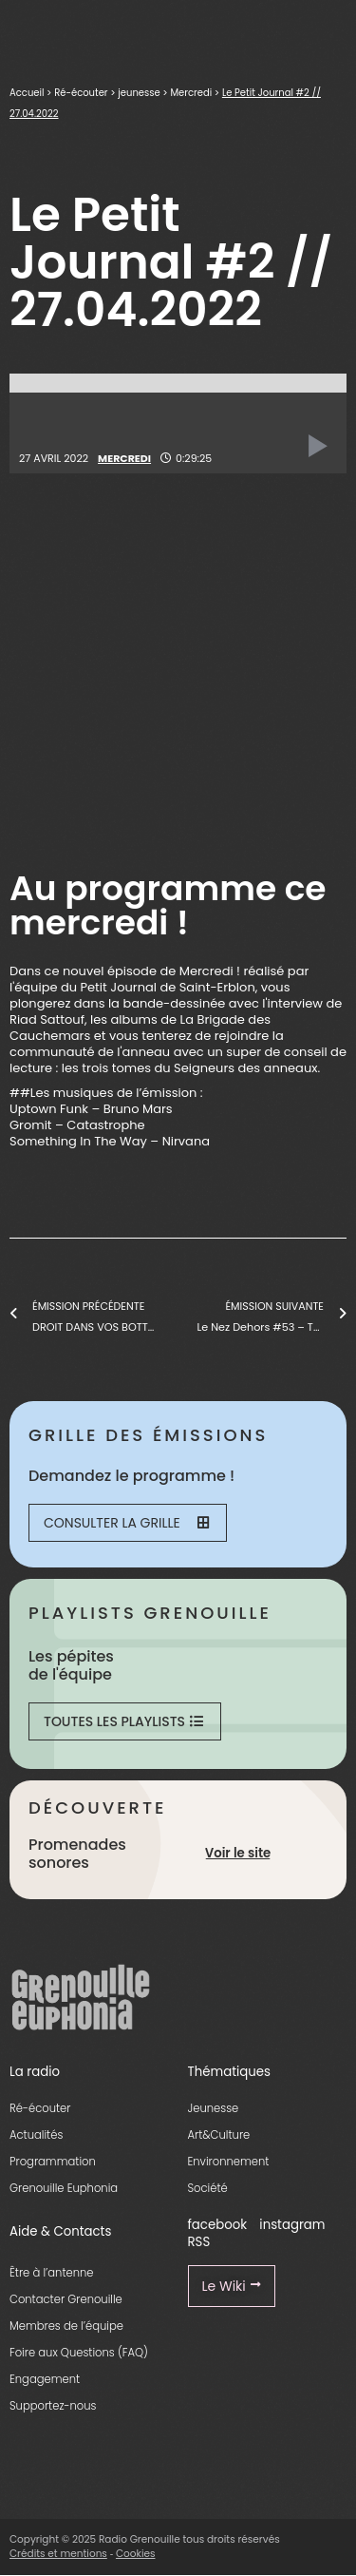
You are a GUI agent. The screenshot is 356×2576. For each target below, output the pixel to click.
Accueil (26, 93)
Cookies (136, 2554)
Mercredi (191, 93)
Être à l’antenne (51, 2272)
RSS (199, 2242)
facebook (218, 2225)
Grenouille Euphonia (63, 2188)
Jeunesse (213, 2108)
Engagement (44, 2379)
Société (208, 2188)
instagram (292, 2225)
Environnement (229, 2161)
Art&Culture (219, 2135)
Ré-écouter (80, 93)
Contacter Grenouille (65, 2299)
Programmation (52, 2161)
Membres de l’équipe (66, 2326)
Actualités (36, 2135)
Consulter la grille (126, 1522)
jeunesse (138, 93)
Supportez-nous (52, 2405)
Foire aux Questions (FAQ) (78, 2352)
